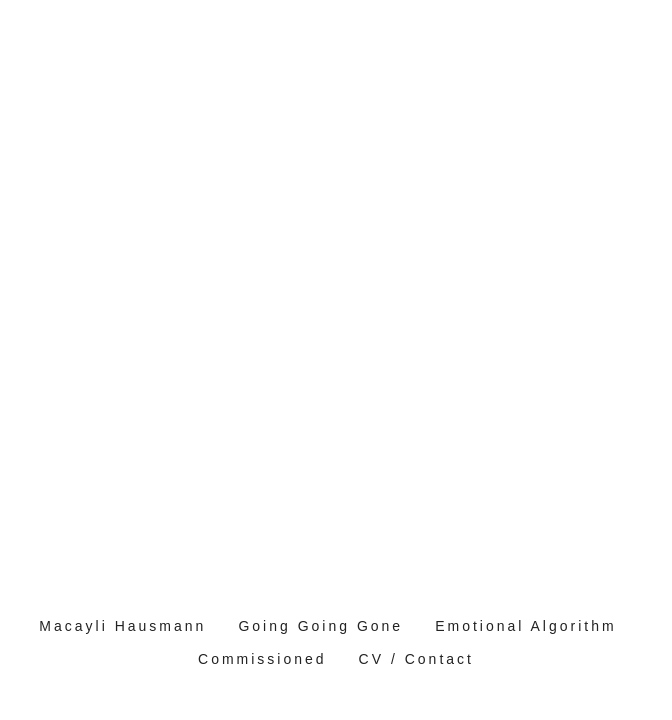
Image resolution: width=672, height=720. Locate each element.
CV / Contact (416, 659)
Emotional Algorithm (526, 626)
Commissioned (262, 659)
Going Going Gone (320, 626)
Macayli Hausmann (122, 626)
